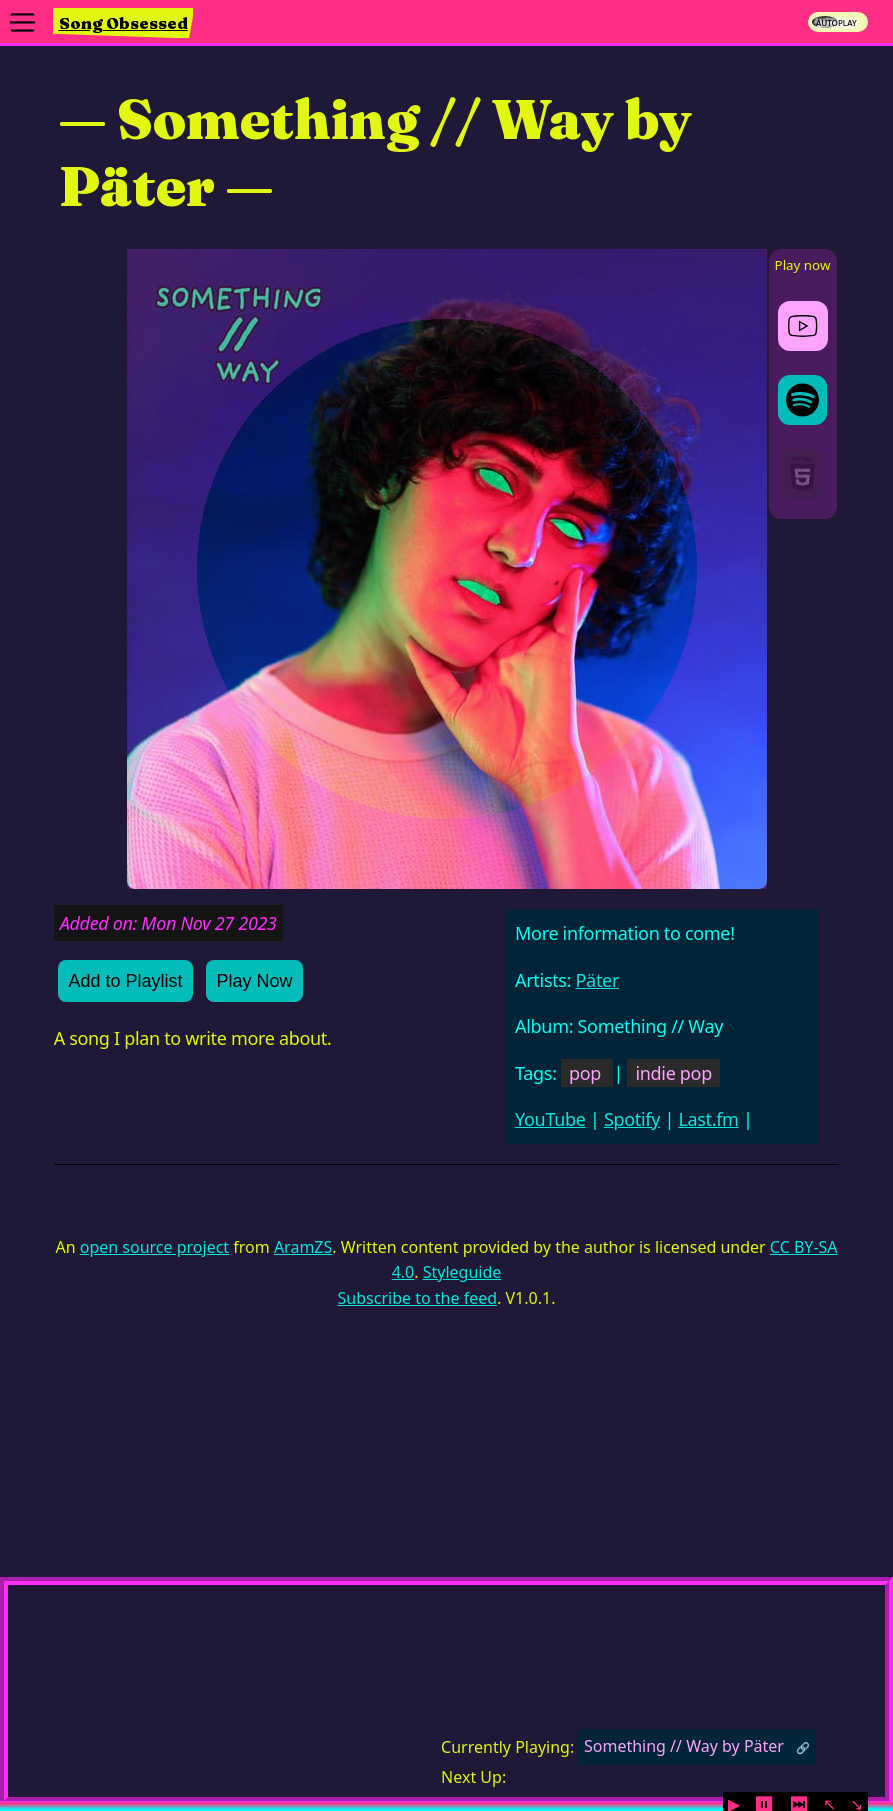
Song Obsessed (123, 23)
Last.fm (708, 1119)
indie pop (673, 1073)
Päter (597, 980)
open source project (154, 1247)
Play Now (254, 981)
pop (585, 1073)
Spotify (632, 1119)
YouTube (550, 1119)
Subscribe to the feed (417, 1298)
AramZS (303, 1247)
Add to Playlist (125, 981)
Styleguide (462, 1272)
